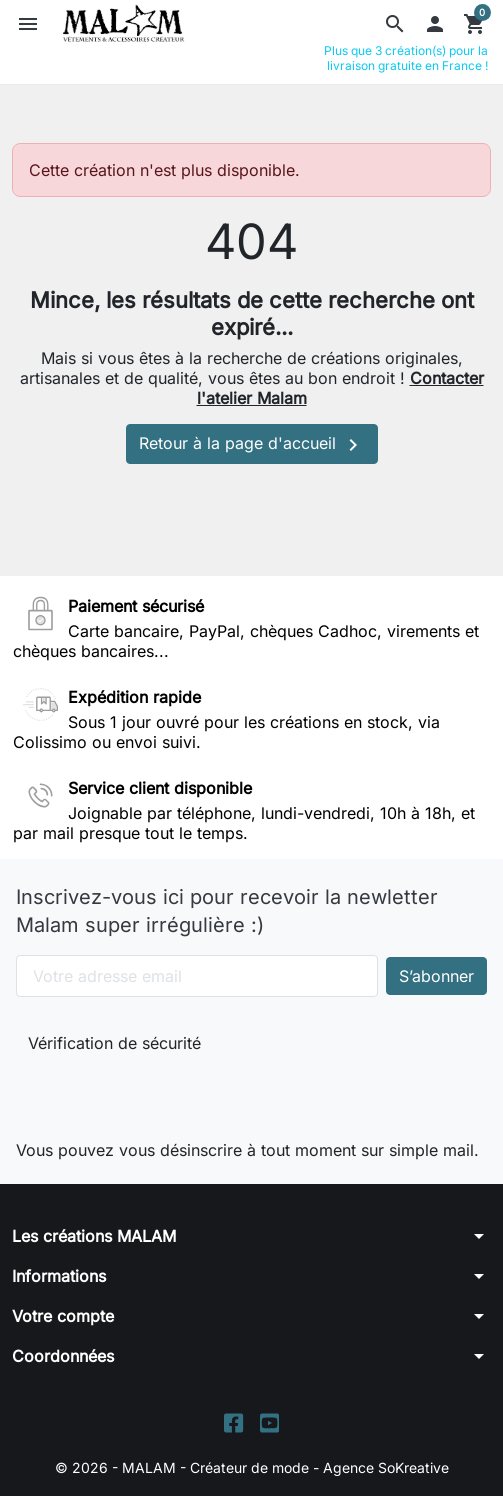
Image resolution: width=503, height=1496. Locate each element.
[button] (395, 24)
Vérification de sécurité (114, 1043)
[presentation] (162, 1091)
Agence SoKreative (386, 1467)
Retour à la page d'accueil (252, 445)
